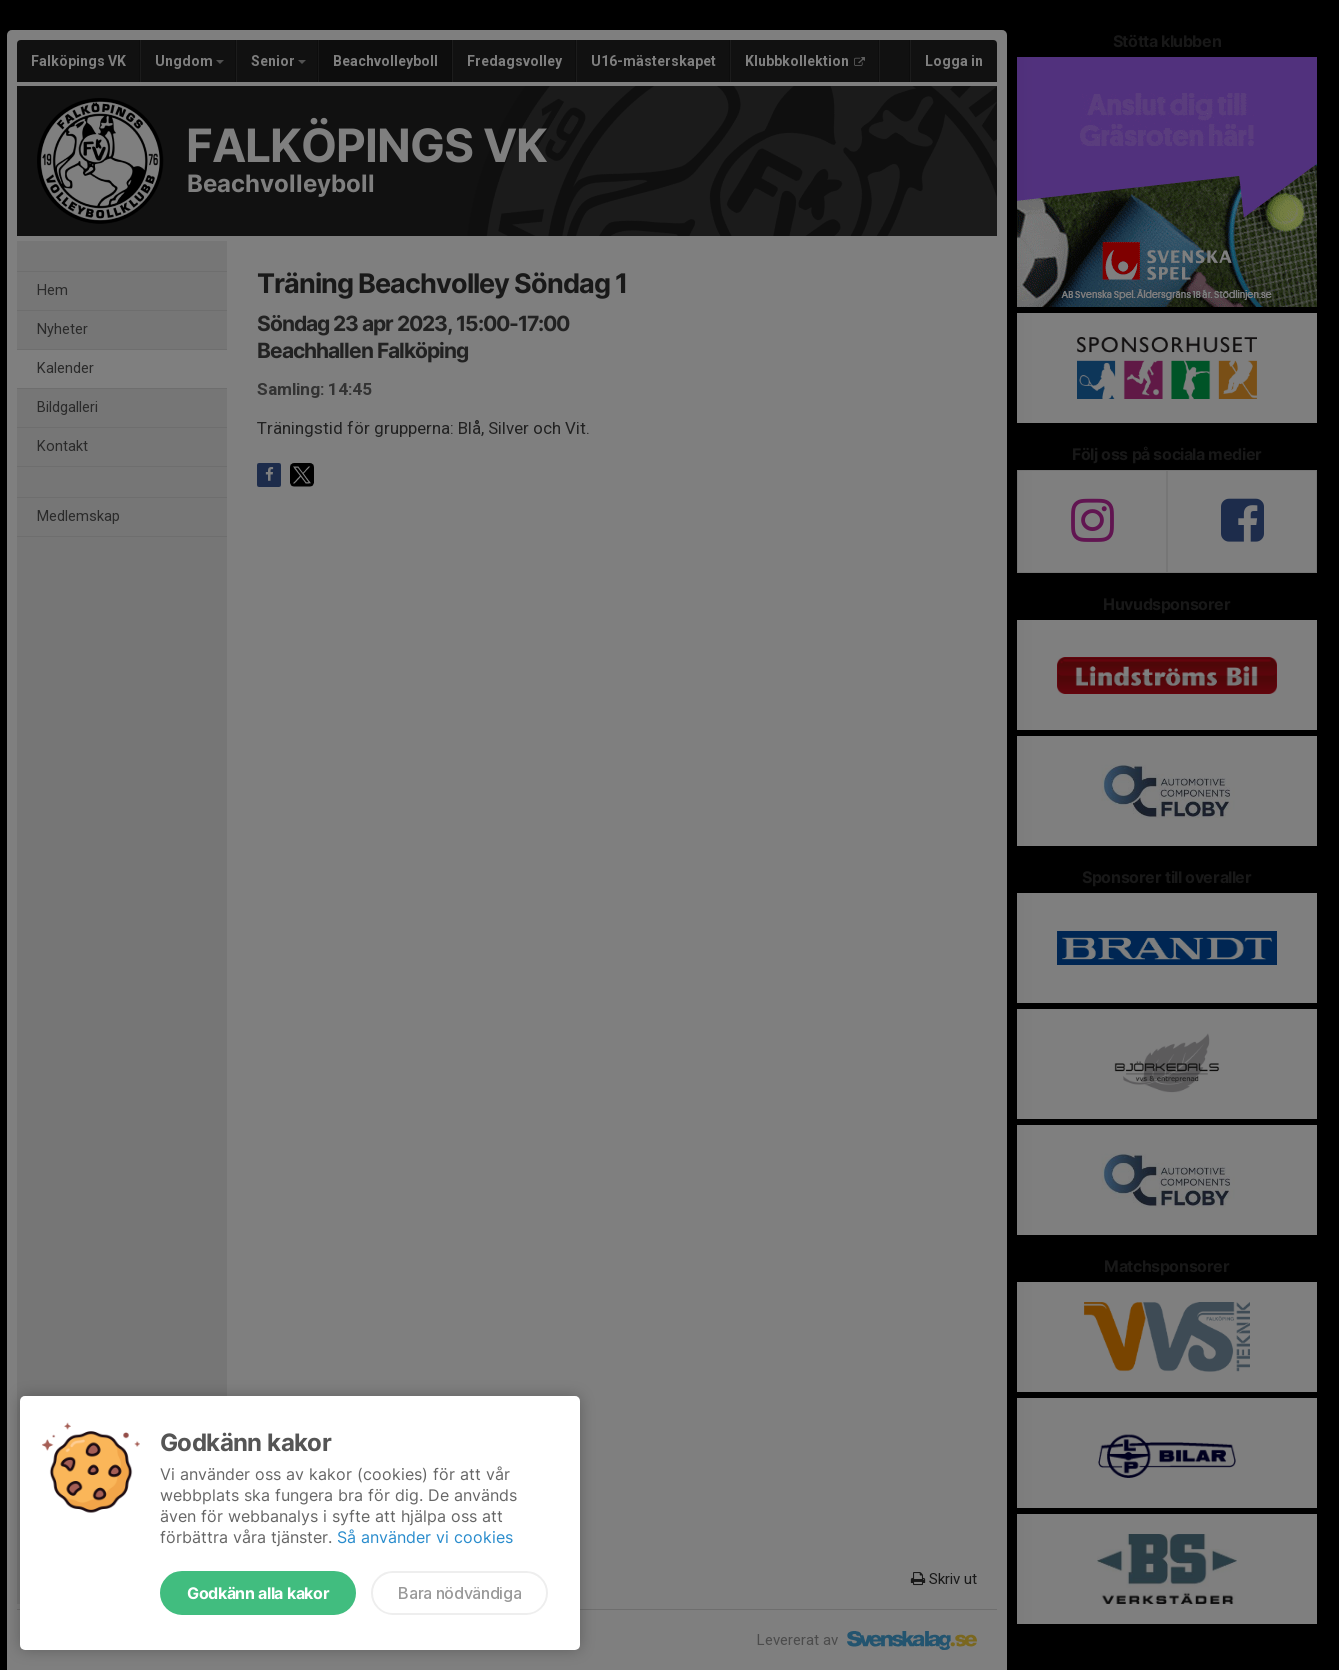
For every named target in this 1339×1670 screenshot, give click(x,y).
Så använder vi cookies (425, 1537)
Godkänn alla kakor (258, 1593)
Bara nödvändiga (459, 1593)
